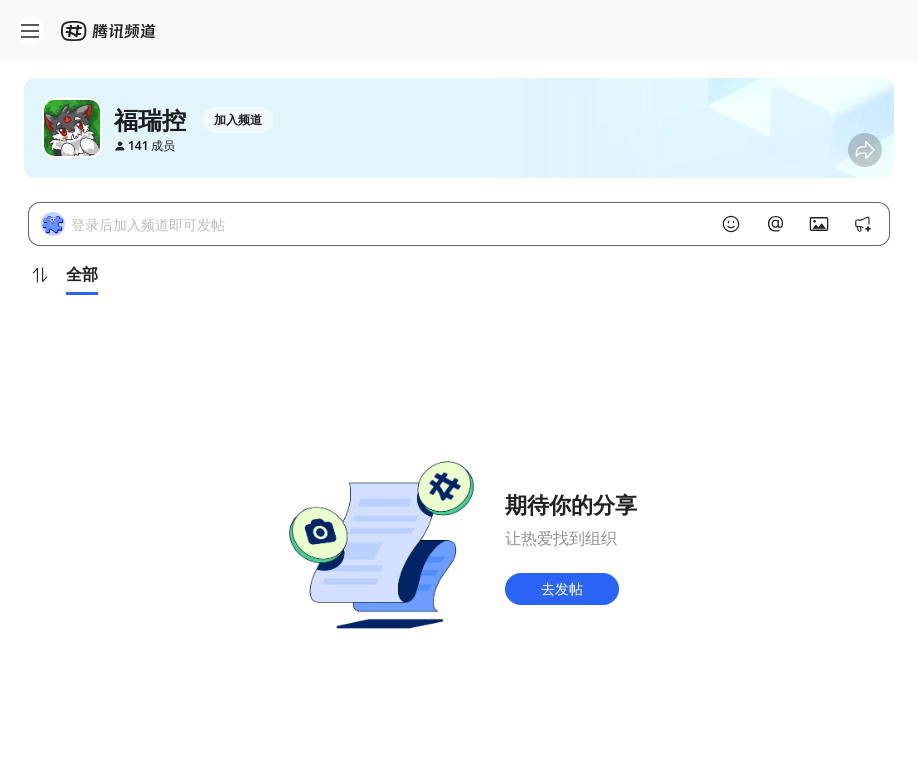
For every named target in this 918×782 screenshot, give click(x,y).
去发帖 (562, 588)
